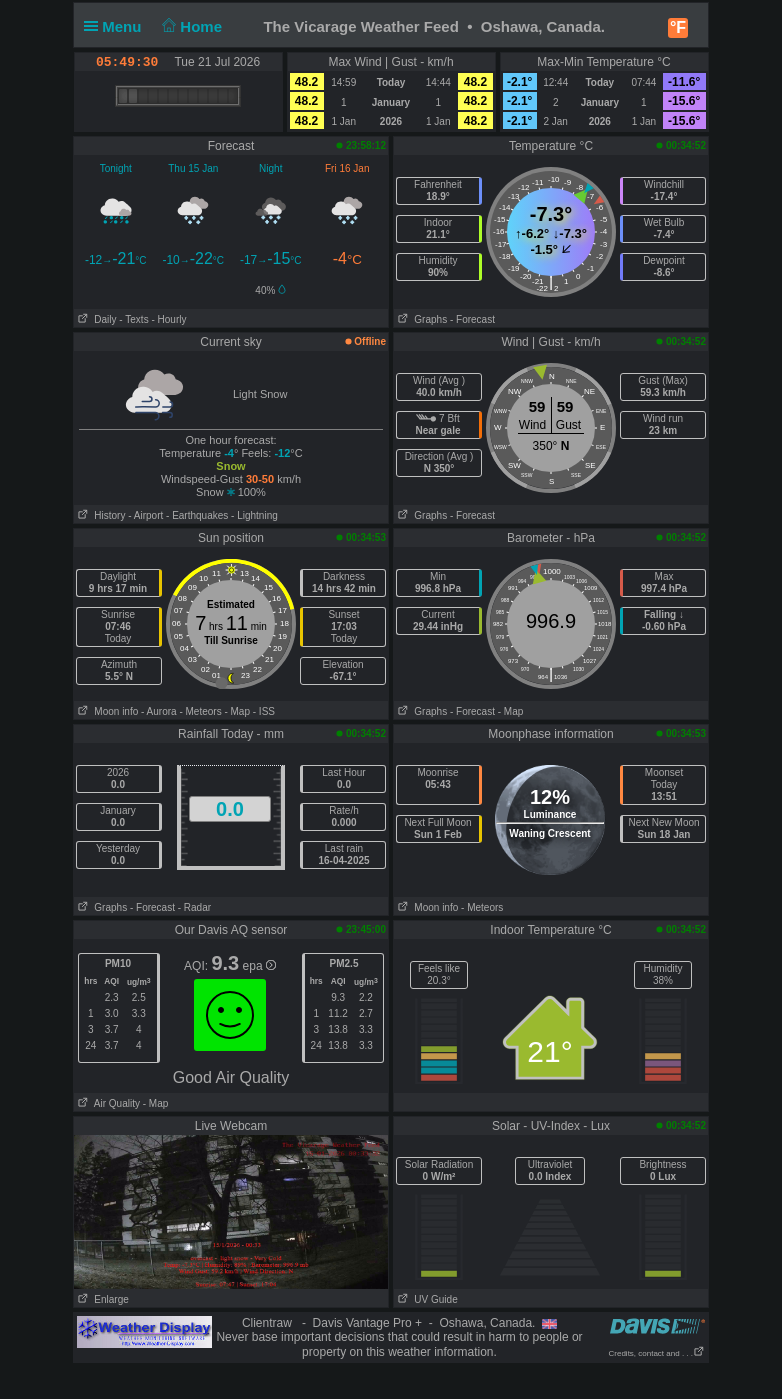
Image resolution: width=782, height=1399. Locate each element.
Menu (117, 26)
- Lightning (254, 515)
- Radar (194, 907)
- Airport (145, 515)
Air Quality (107, 1103)
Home (190, 26)
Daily (95, 319)
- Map (237, 711)
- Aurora (159, 711)
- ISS (264, 711)
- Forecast (472, 319)
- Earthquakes (197, 515)
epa (259, 966)
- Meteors (200, 711)
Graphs (420, 319)
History (99, 515)
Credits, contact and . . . (657, 1353)
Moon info (106, 711)
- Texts (133, 319)
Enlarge (101, 1299)
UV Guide (426, 1299)
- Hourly (168, 319)
